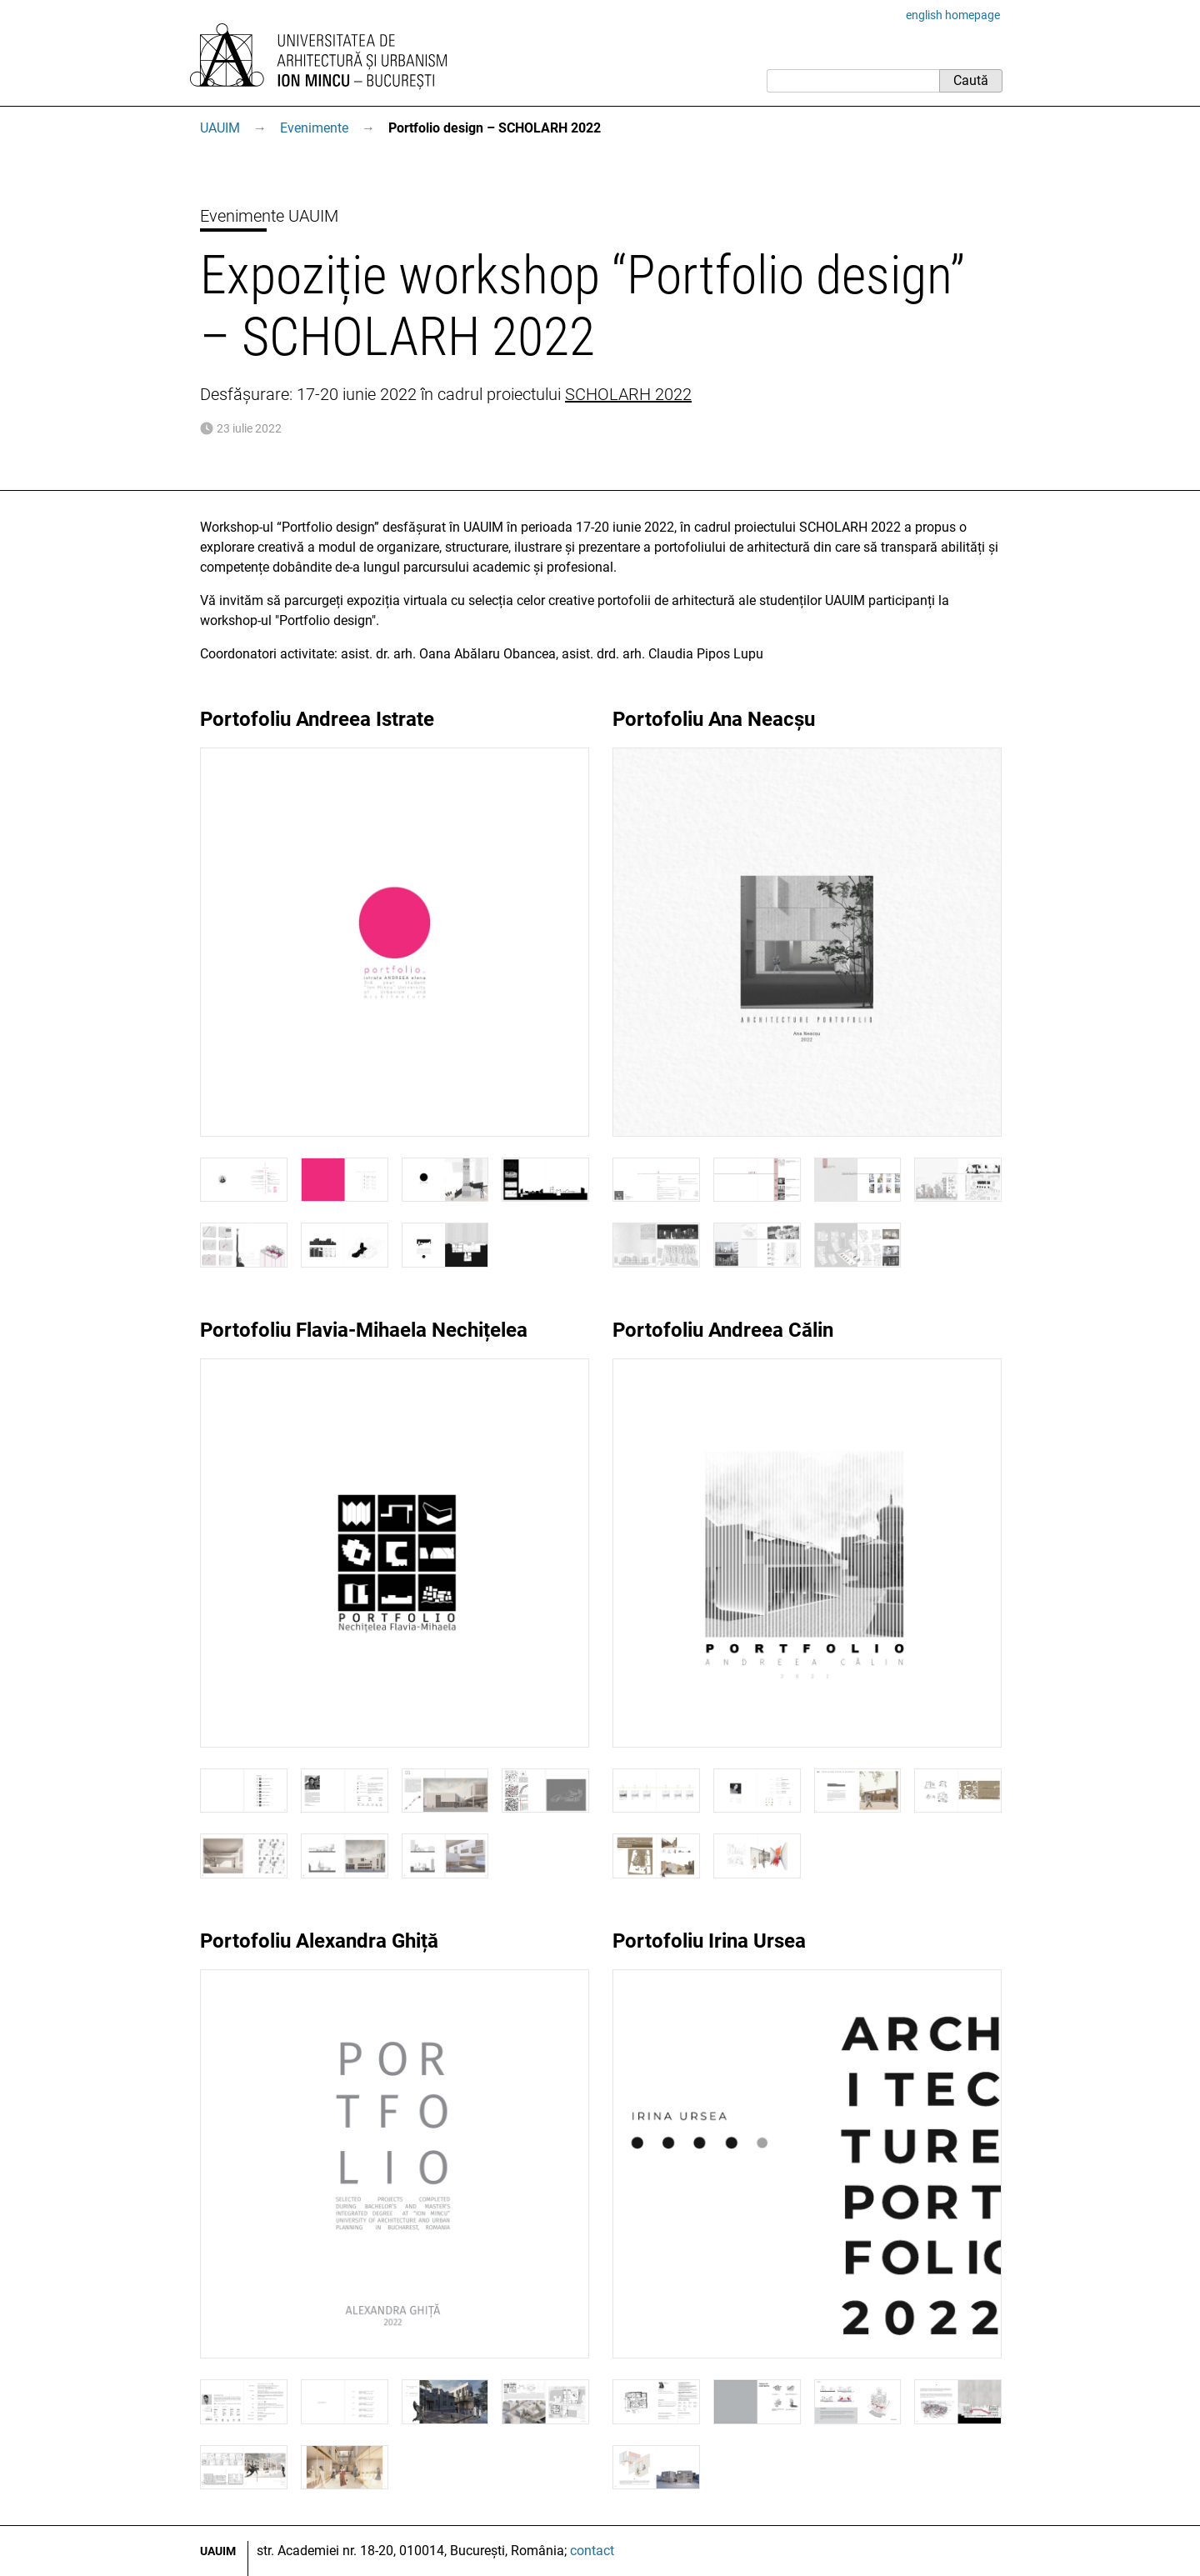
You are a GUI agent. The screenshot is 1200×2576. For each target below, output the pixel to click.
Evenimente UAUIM (269, 216)
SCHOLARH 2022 (628, 394)
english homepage (953, 15)
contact (592, 2550)
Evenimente (314, 128)
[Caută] (853, 81)
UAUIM (220, 128)
